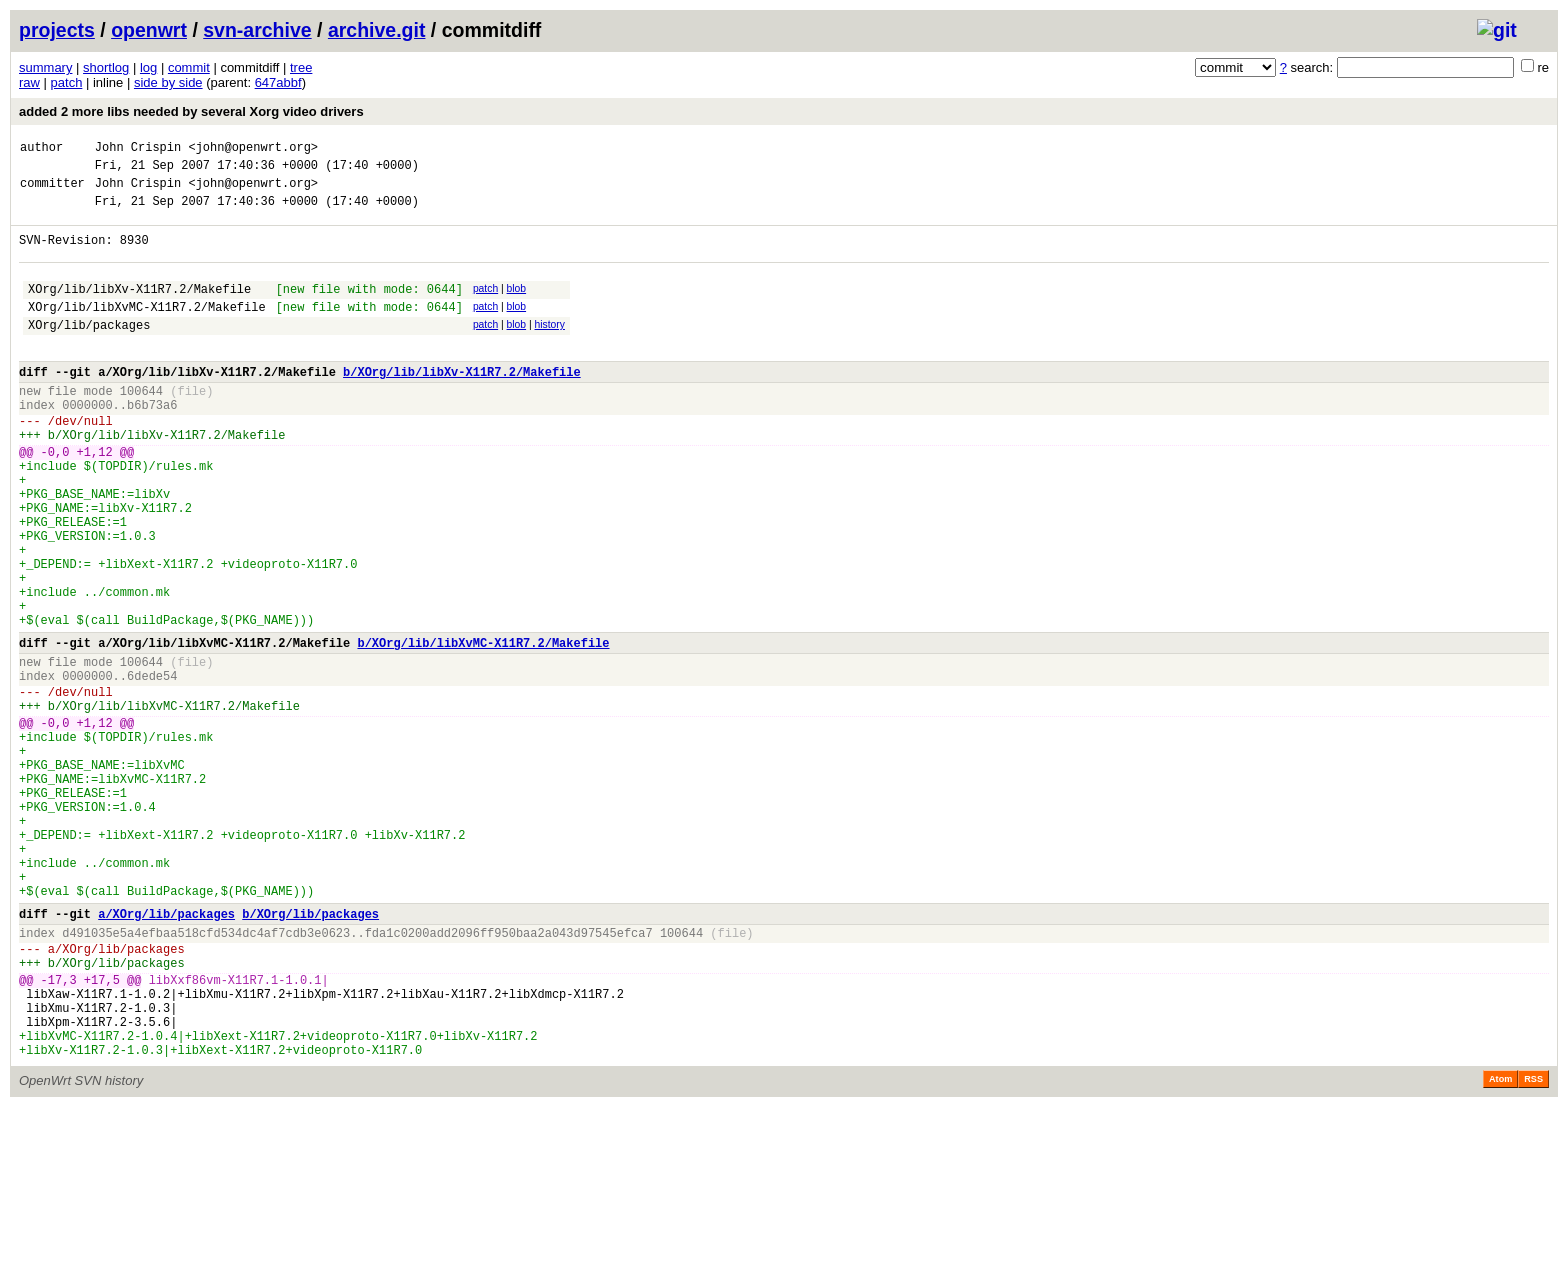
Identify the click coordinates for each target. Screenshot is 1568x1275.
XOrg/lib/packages (89, 351)
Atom (1500, 1247)
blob (517, 306)
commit (189, 67)
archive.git (377, 30)
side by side (168, 82)
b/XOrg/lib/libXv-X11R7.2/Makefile (462, 404)
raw (29, 82)
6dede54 (152, 768)
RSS (1533, 1247)
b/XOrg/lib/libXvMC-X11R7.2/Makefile (483, 729)
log (148, 67)
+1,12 (95, 499)
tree (301, 67)
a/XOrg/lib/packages (166, 1054)
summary (45, 67)
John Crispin (138, 149)
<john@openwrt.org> (253, 149)
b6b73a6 (152, 443)
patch (67, 82)
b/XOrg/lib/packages (310, 1054)
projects (57, 30)
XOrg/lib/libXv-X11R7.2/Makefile (139, 309)
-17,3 (59, 1132)
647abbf (278, 82)
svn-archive (257, 30)
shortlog (106, 67)
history (549, 348)
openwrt (149, 30)
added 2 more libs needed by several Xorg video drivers (191, 111)
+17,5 (102, 1132)
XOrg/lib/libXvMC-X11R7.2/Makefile (147, 330)
